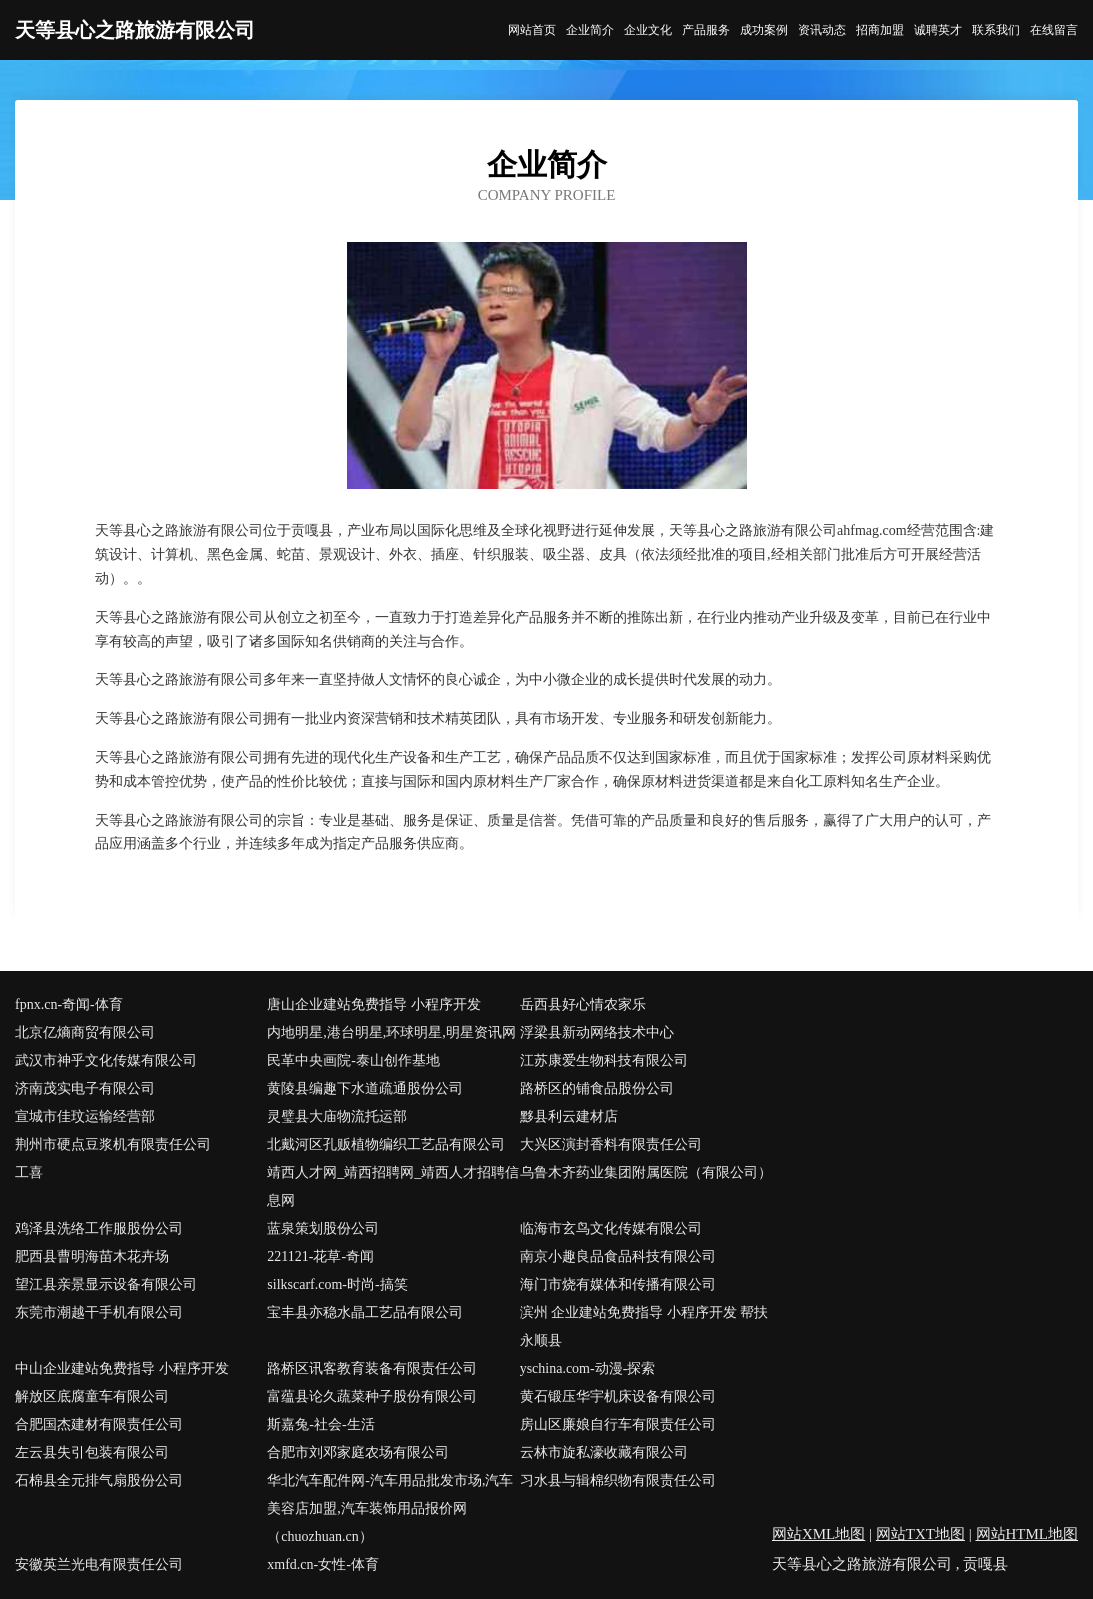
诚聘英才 (938, 30)
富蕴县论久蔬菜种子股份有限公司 (372, 1396)
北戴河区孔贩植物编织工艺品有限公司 (386, 1144)
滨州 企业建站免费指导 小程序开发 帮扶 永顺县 (644, 1326)
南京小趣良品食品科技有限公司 (618, 1256)
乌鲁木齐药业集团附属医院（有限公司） (646, 1172)
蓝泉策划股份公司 (323, 1228)
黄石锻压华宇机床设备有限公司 (618, 1396)
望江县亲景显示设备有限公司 (106, 1284)
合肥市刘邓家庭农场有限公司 (358, 1452)
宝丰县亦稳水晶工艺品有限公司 (365, 1312)
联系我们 (996, 30)
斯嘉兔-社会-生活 (320, 1424)
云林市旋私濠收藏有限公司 (604, 1452)
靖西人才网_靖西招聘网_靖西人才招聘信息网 (393, 1186)
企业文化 (648, 30)
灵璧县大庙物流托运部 (337, 1116)
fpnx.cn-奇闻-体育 (69, 1004)
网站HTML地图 (1027, 1534)
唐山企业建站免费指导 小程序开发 (374, 1004)
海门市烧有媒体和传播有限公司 (618, 1284)
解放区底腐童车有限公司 (92, 1396)
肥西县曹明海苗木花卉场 (92, 1256)
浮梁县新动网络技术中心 (597, 1032)
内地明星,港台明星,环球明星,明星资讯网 (391, 1032)
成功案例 (764, 30)
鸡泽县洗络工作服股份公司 (99, 1228)
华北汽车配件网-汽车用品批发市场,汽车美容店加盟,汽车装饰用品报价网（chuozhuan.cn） (390, 1508)
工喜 (29, 1172)
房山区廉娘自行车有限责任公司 (618, 1424)
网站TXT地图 (920, 1534)
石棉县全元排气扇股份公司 (99, 1480)
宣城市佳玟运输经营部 (85, 1116)
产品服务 (706, 30)
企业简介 (590, 30)
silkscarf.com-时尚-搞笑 (337, 1284)
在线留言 (1054, 30)
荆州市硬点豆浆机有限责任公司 (113, 1144)
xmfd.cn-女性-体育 (323, 1564)
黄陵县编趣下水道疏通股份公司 (365, 1088)
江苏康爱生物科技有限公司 (604, 1060)
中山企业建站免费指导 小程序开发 (122, 1368)
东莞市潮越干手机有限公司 (99, 1312)
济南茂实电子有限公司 (85, 1088)
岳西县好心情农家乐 (583, 1004)
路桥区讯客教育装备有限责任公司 (372, 1368)
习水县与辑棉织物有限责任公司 (618, 1480)
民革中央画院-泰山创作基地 (353, 1060)
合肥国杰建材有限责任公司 (99, 1424)
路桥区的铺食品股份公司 (597, 1088)
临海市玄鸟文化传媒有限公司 (611, 1228)
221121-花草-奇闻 (320, 1256)
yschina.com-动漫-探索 (588, 1368)
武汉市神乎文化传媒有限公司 (106, 1060)
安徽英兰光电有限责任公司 (99, 1564)
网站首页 (532, 30)
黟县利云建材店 (569, 1116)
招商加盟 (880, 30)
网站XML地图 (818, 1534)
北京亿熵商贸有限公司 (85, 1032)
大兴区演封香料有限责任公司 (611, 1144)
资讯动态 (822, 30)
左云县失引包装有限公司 (92, 1452)
